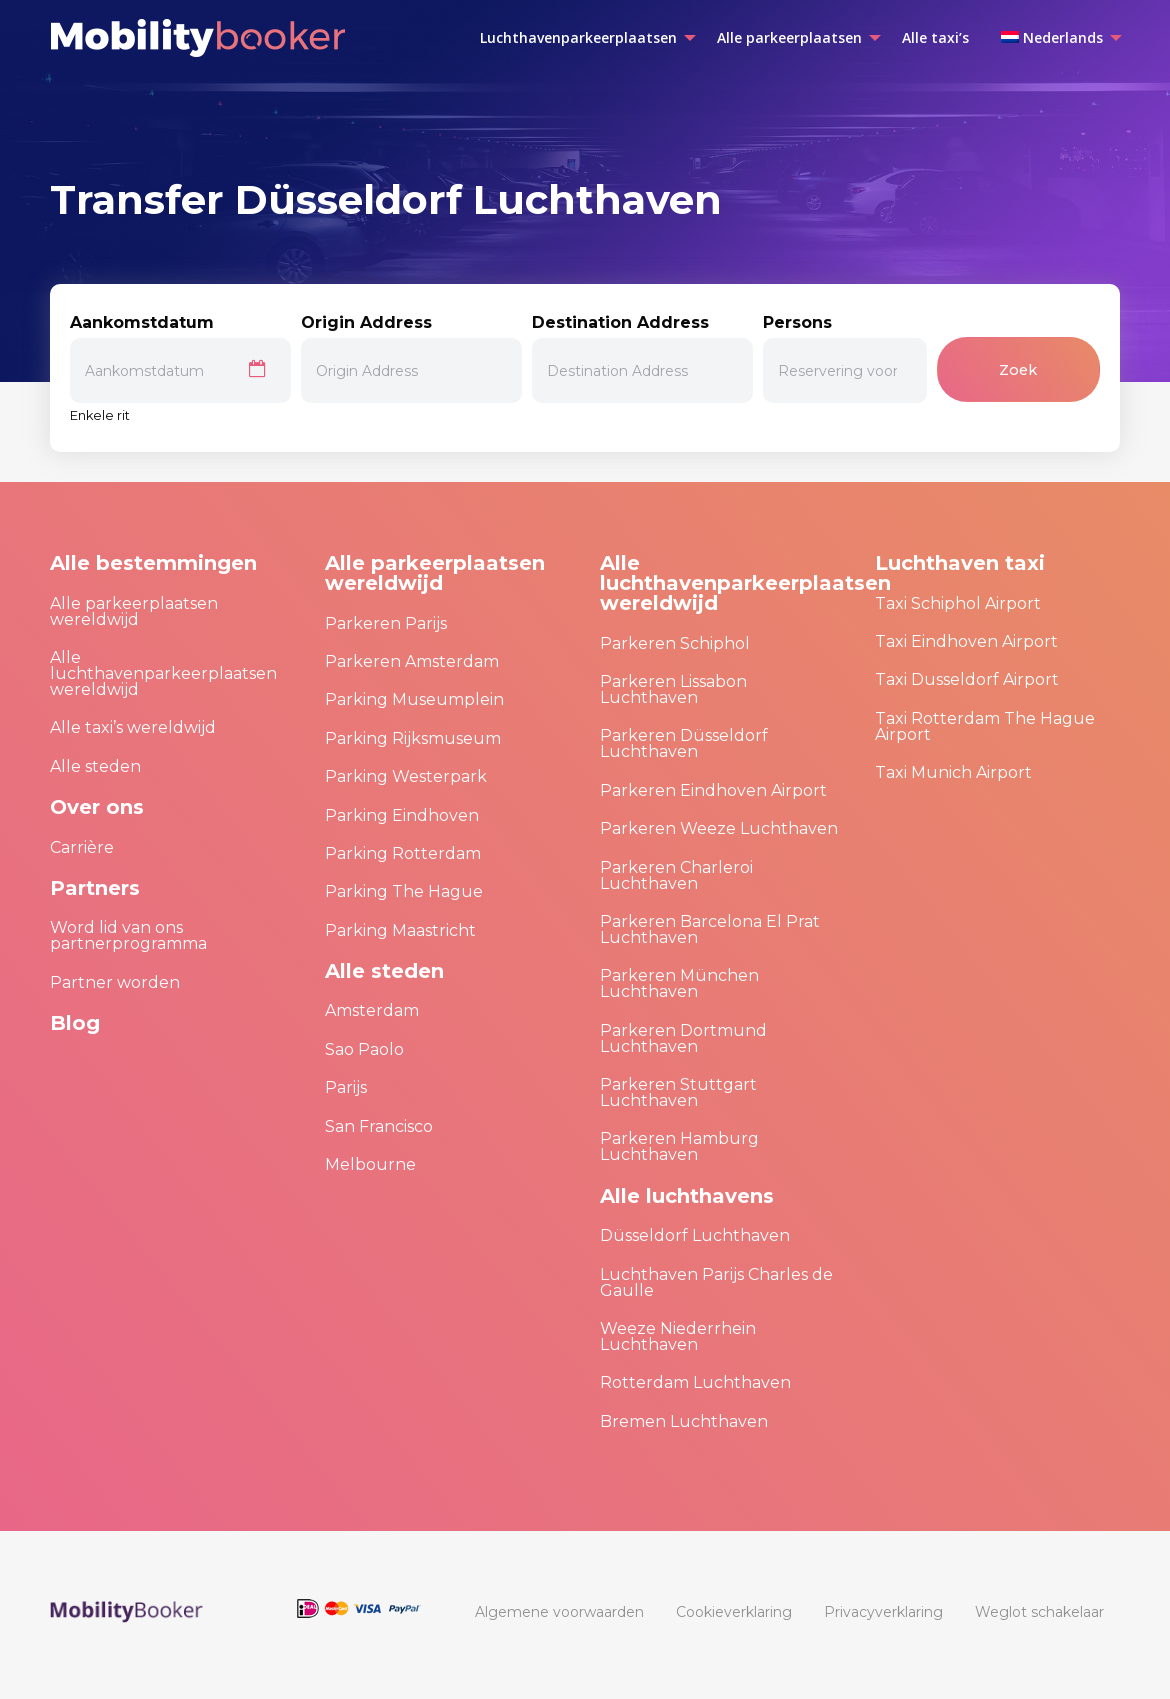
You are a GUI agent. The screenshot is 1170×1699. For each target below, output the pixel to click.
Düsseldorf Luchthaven (695, 1235)
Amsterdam (372, 1010)
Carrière (82, 847)
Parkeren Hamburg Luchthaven (679, 1146)
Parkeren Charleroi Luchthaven (676, 875)
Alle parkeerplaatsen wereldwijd (134, 611)
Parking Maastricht (400, 930)
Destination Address (642, 358)
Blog (75, 1023)
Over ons (97, 807)
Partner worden (115, 982)
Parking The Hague (404, 891)
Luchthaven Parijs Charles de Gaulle (716, 1282)
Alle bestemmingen (153, 563)
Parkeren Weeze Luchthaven (719, 828)
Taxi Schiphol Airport (958, 603)
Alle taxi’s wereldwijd (133, 727)
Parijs (346, 1087)
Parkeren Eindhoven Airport (713, 790)
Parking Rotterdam (403, 853)
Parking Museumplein (414, 699)
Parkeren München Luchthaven (679, 983)
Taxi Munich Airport (953, 772)
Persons (844, 358)
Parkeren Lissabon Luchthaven (673, 689)
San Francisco (379, 1126)
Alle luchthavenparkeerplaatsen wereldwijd (163, 673)
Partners (95, 888)
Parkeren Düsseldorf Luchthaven (684, 743)
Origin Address (411, 358)
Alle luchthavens (687, 1196)
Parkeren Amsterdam (412, 661)
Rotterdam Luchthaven (695, 1382)
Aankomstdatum (180, 358)
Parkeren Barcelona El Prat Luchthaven (710, 929)
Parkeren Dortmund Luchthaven (683, 1038)
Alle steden (95, 766)
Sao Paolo (364, 1049)
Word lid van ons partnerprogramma (128, 935)
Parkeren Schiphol (675, 643)
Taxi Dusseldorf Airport (967, 679)
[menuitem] (582, 38)
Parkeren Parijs (386, 623)
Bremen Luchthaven (684, 1421)
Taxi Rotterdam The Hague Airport (985, 726)
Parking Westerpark (406, 776)
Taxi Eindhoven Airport (966, 641)
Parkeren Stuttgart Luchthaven (678, 1092)
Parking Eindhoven (402, 815)
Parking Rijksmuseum (413, 738)
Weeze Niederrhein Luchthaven (678, 1336)
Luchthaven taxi (960, 563)
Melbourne (370, 1164)
